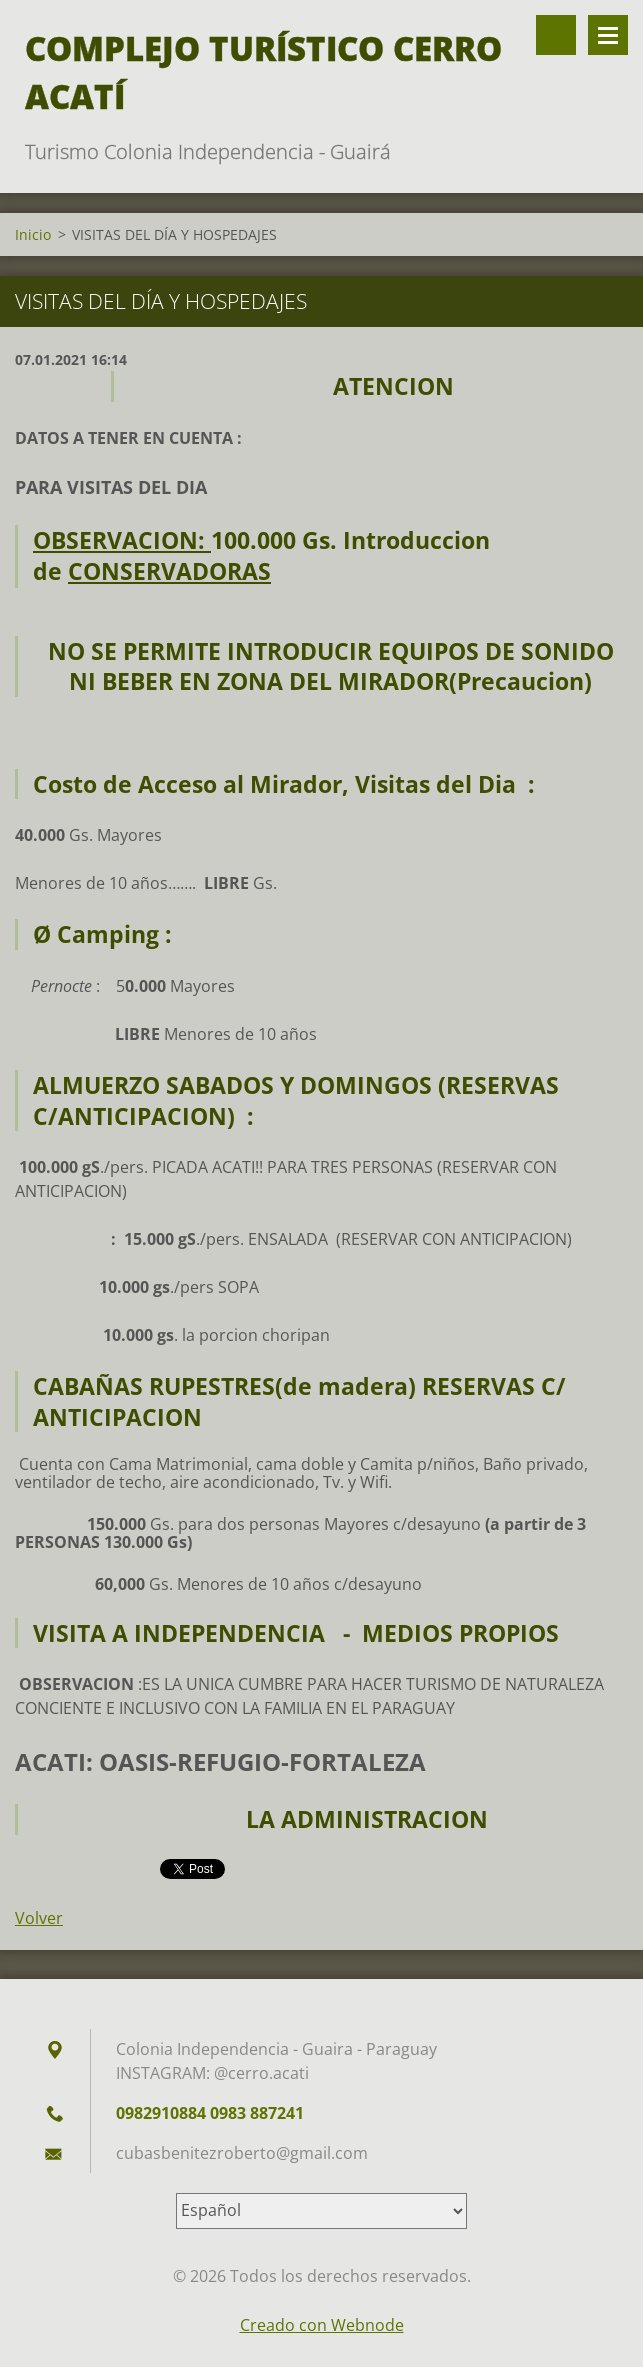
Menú (608, 35)
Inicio (33, 234)
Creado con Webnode (322, 2325)
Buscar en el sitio (556, 35)
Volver (39, 1918)
